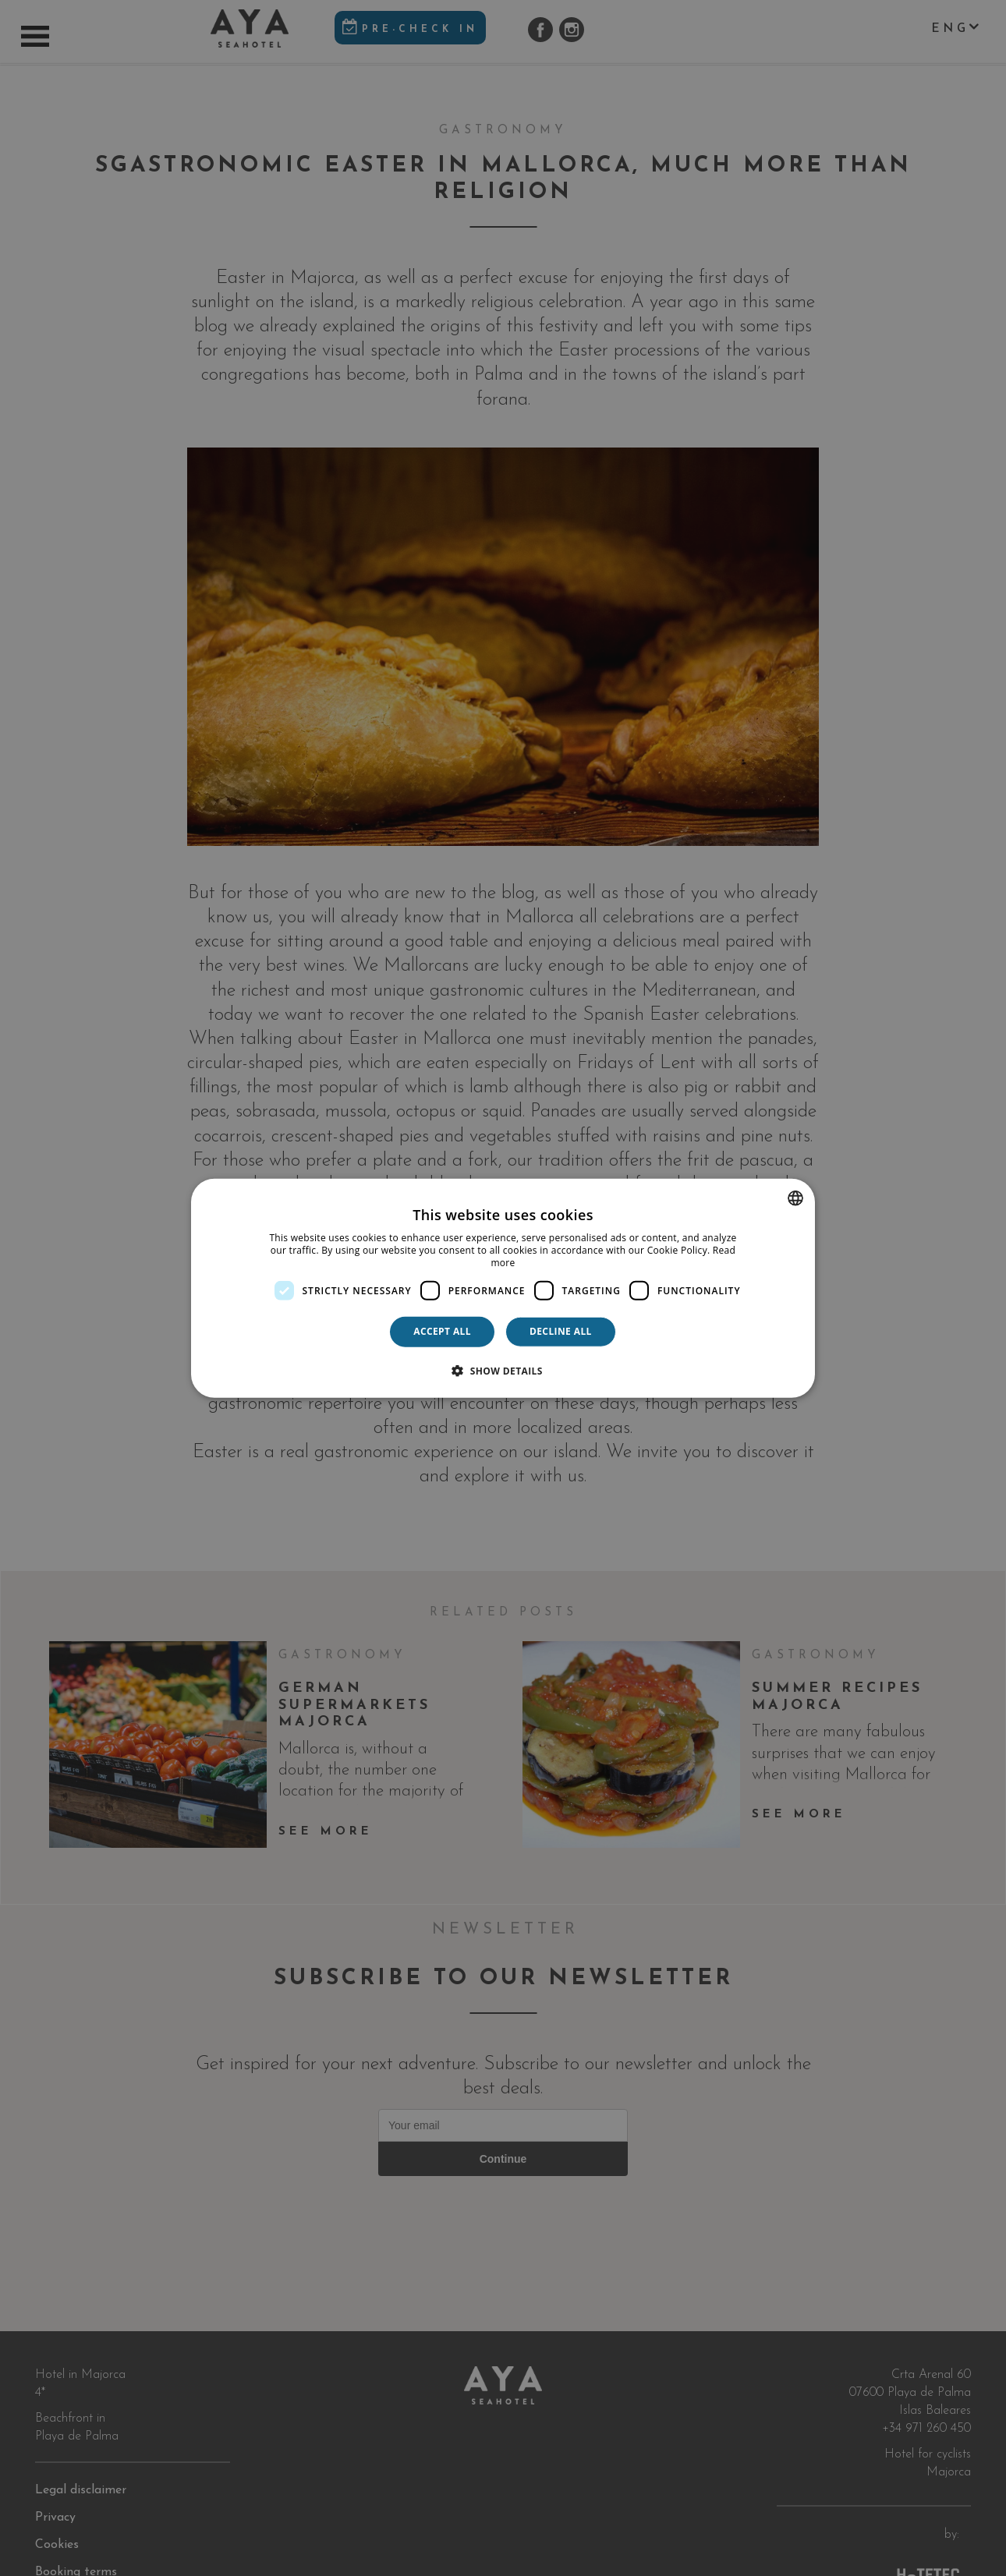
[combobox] (795, 1198)
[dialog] (503, 1288)
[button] (503, 1370)
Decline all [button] (561, 1331)
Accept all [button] (442, 1331)
